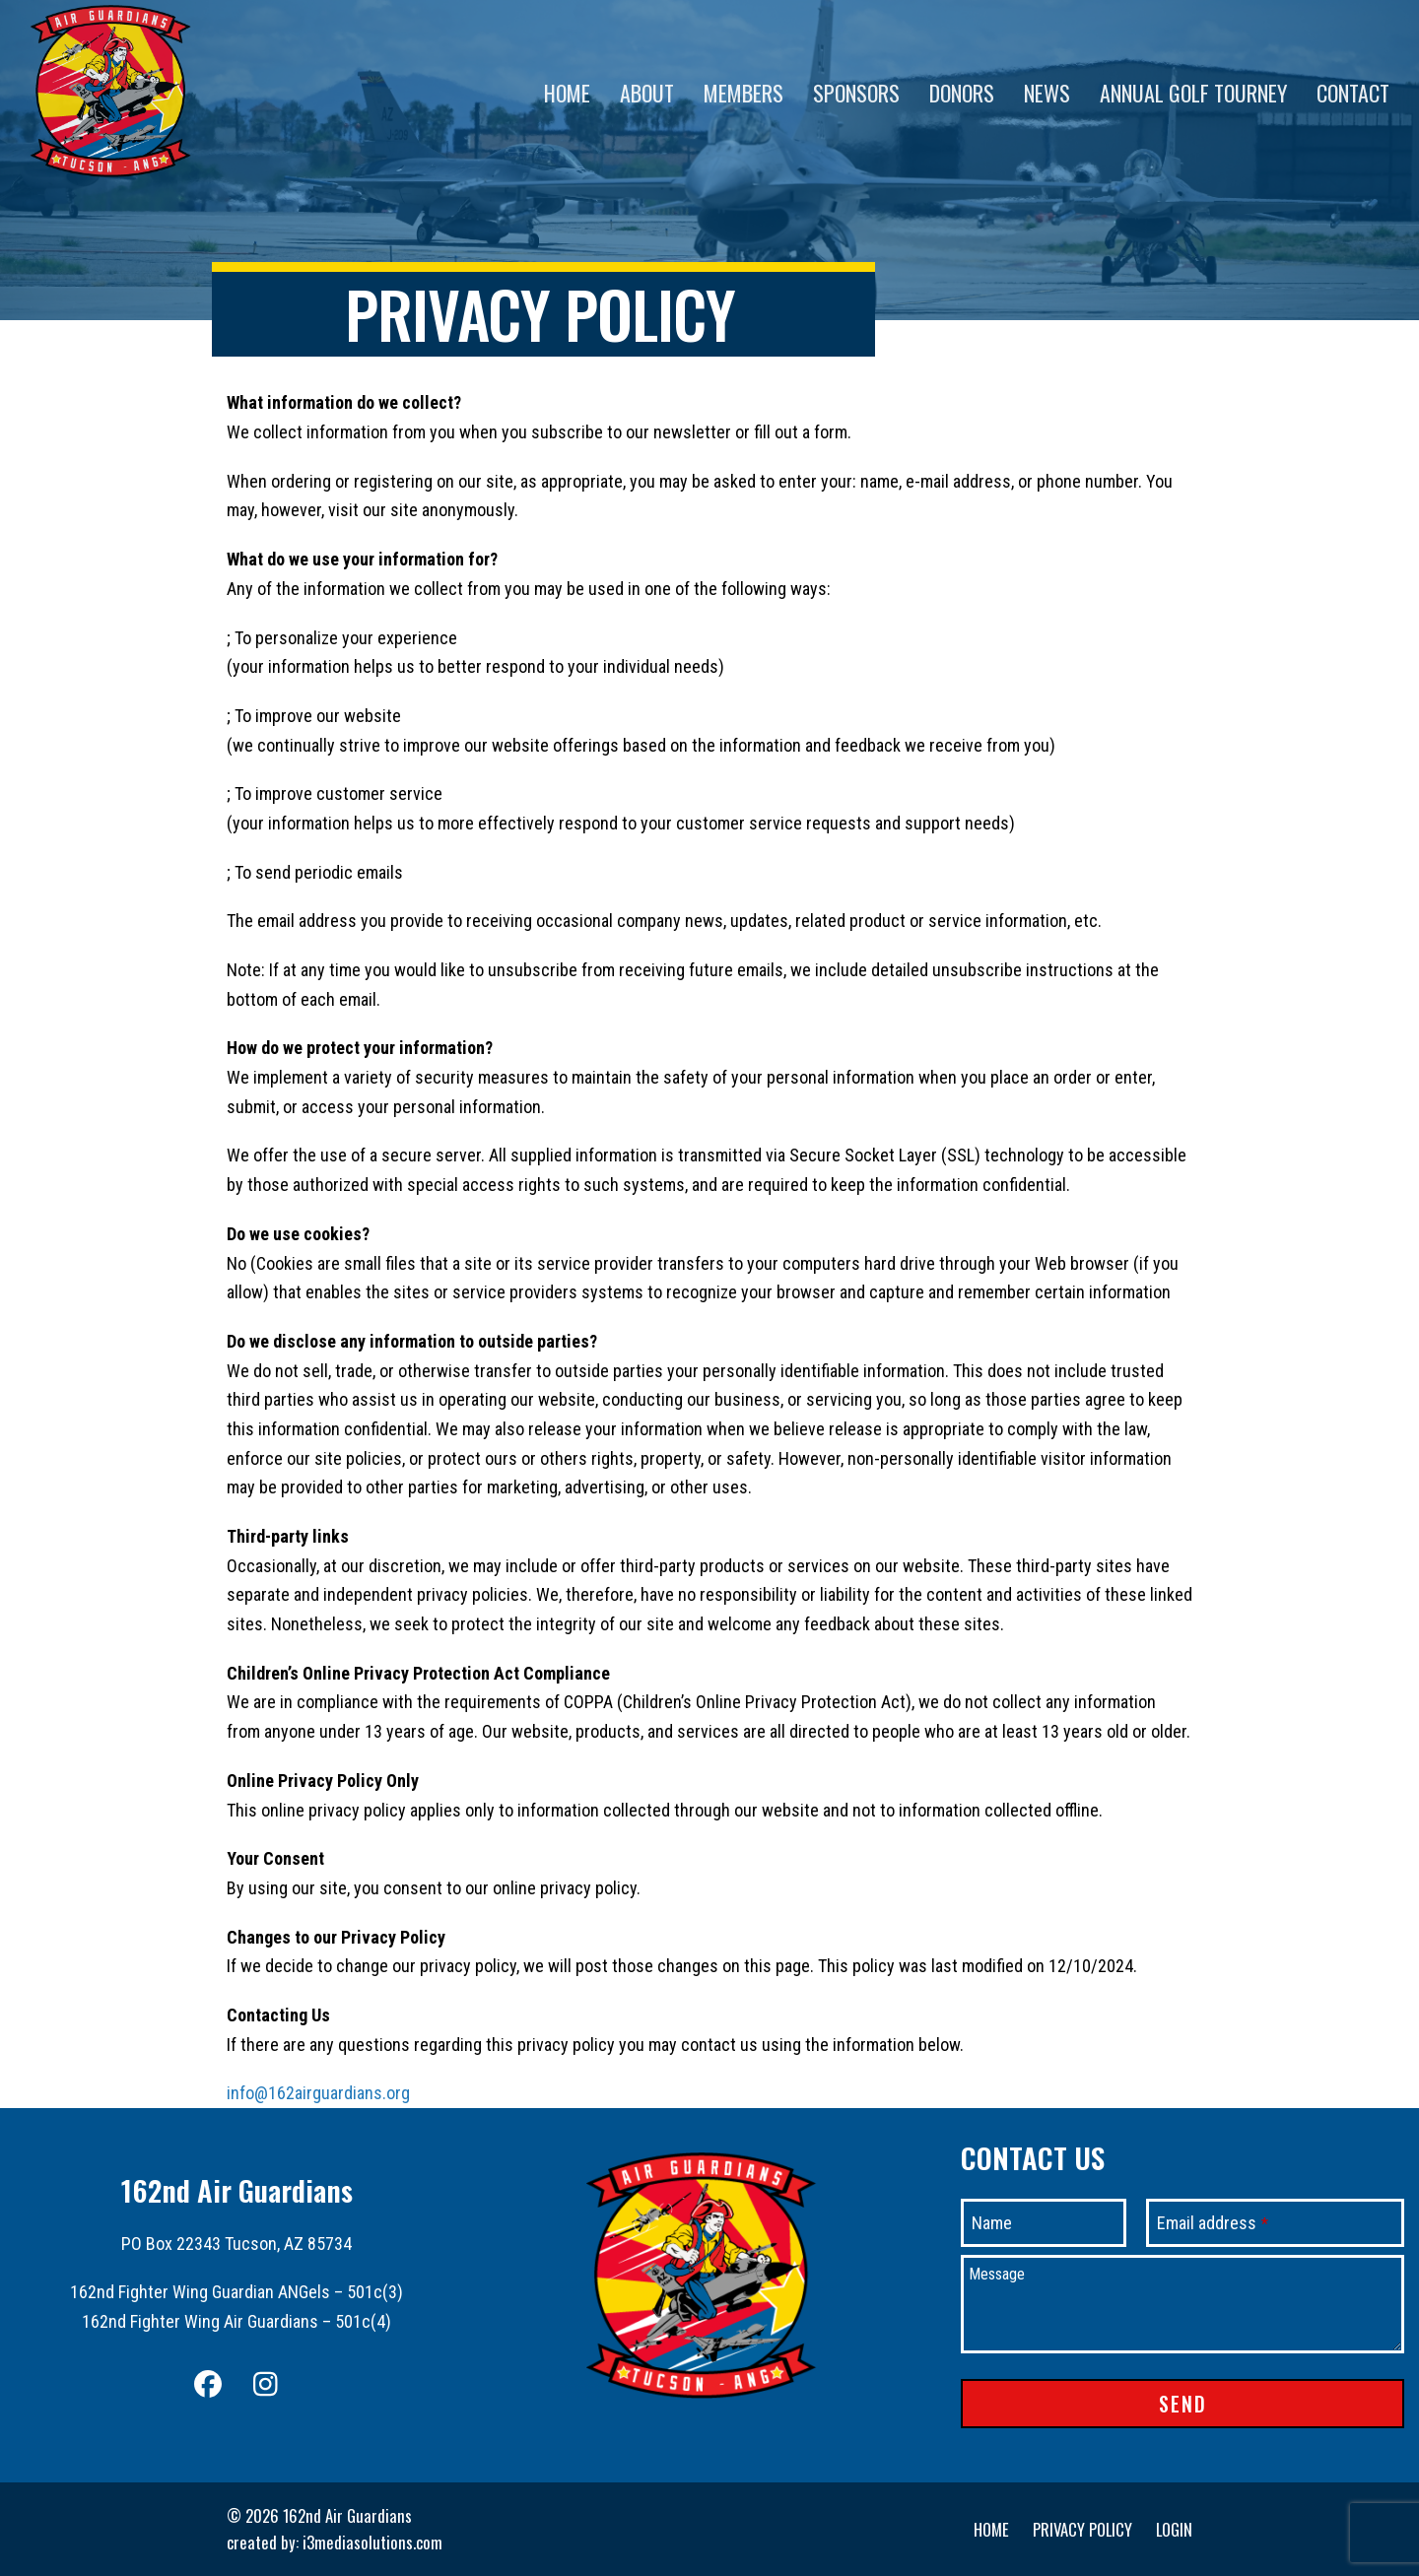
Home (991, 2529)
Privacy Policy (1082, 2529)
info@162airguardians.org (318, 2092)
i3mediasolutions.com (372, 2542)
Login (1174, 2529)
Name (992, 2223)
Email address (1212, 2223)
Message (997, 2274)
